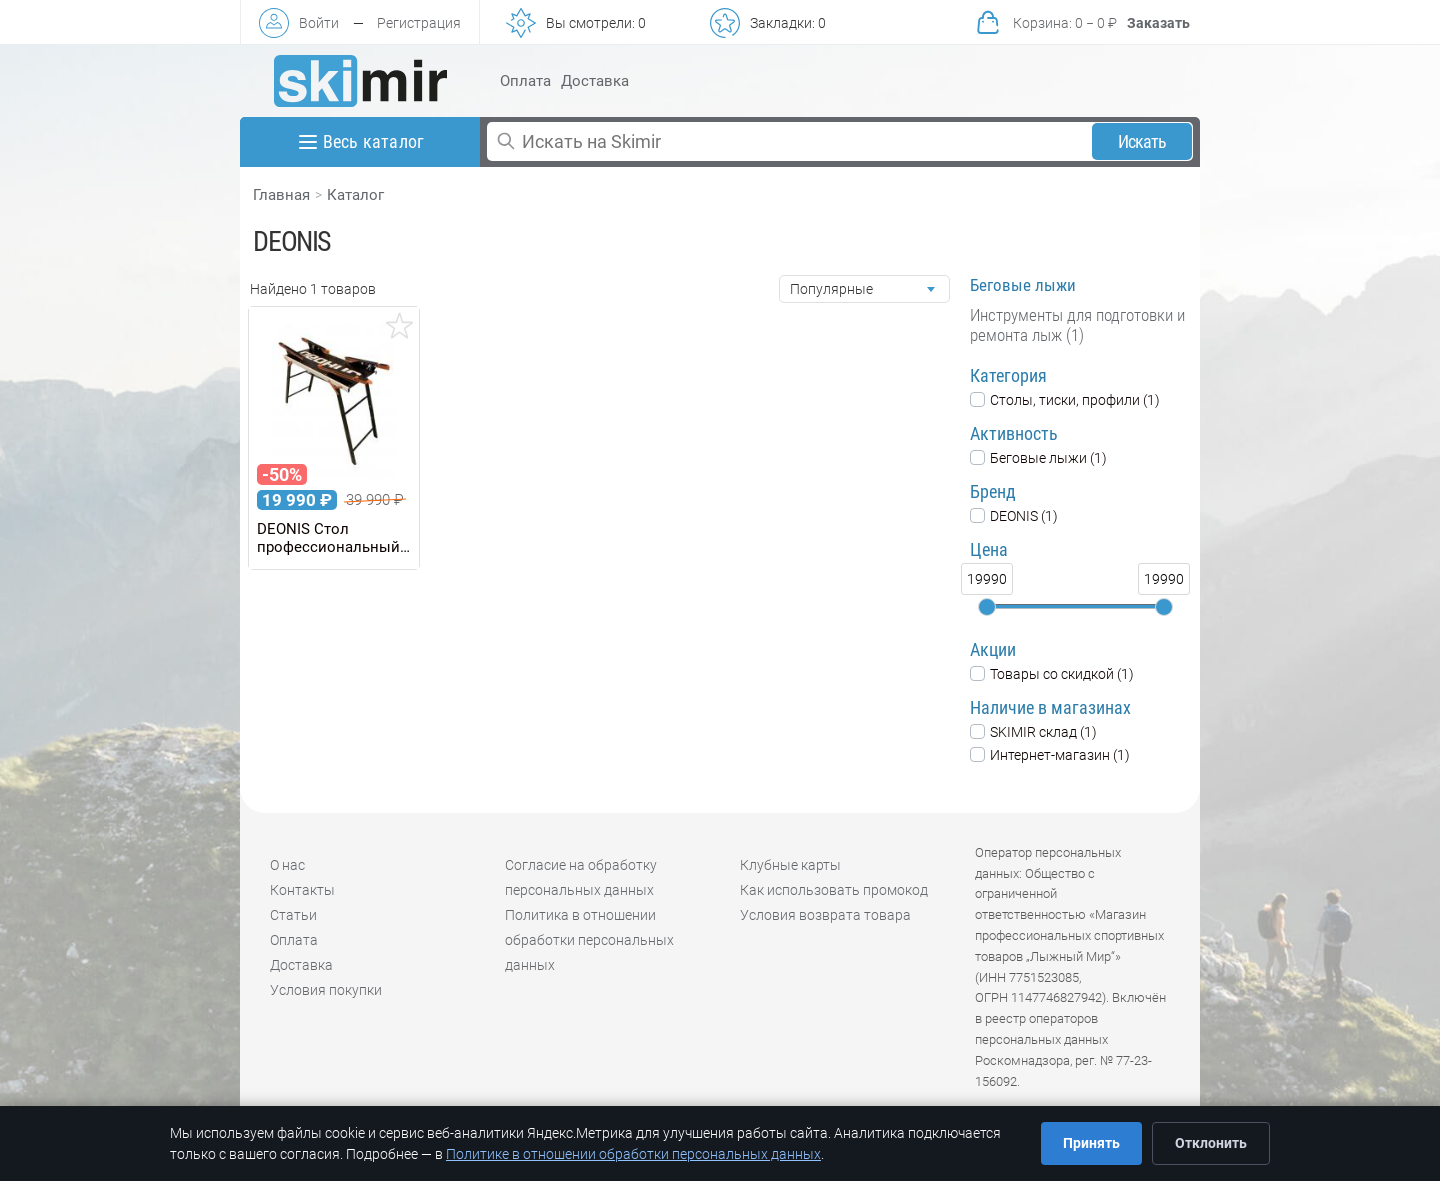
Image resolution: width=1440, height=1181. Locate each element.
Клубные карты (790, 865)
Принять (1091, 1143)
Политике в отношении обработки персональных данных (633, 1154)
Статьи (293, 915)
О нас (287, 865)
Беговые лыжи (1023, 285)
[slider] (987, 607)
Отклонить (1211, 1143)
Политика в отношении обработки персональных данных (589, 940)
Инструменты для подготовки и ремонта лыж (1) (1077, 325)
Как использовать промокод (834, 890)
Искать (1142, 141)
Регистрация (419, 23)
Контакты (302, 890)
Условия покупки (326, 990)
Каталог (355, 195)
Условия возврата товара (825, 915)
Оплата (525, 81)
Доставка (595, 81)
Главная (281, 195)
